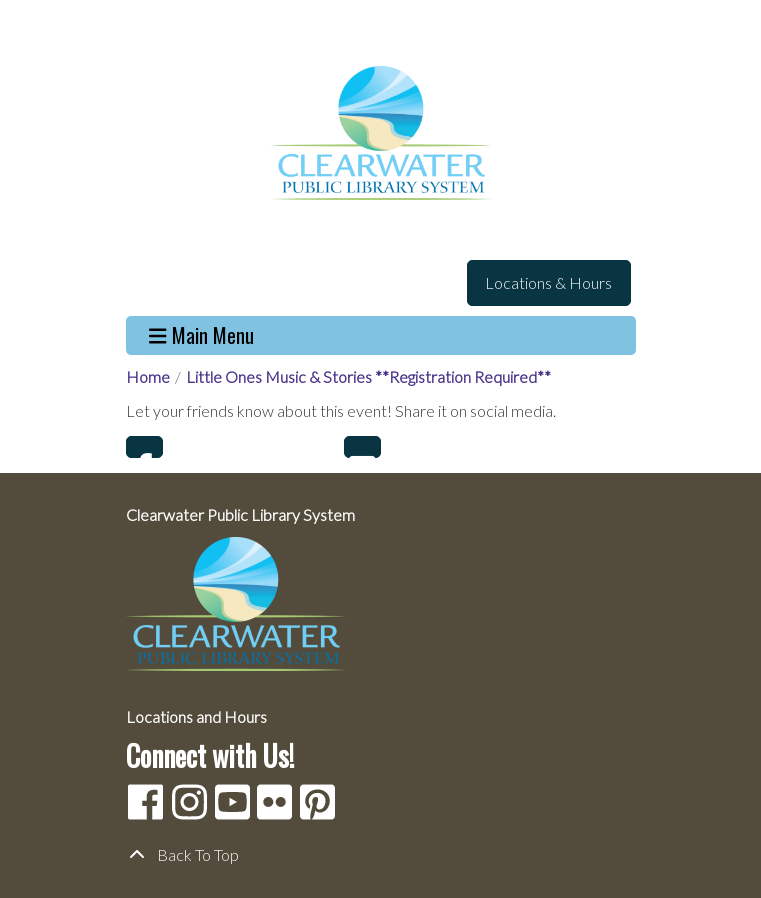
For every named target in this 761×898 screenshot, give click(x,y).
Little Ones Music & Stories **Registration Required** (368, 376)
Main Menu (201, 335)
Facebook (144, 447)
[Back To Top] (381, 855)
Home (148, 376)
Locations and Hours (196, 716)
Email (362, 447)
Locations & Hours (548, 282)
